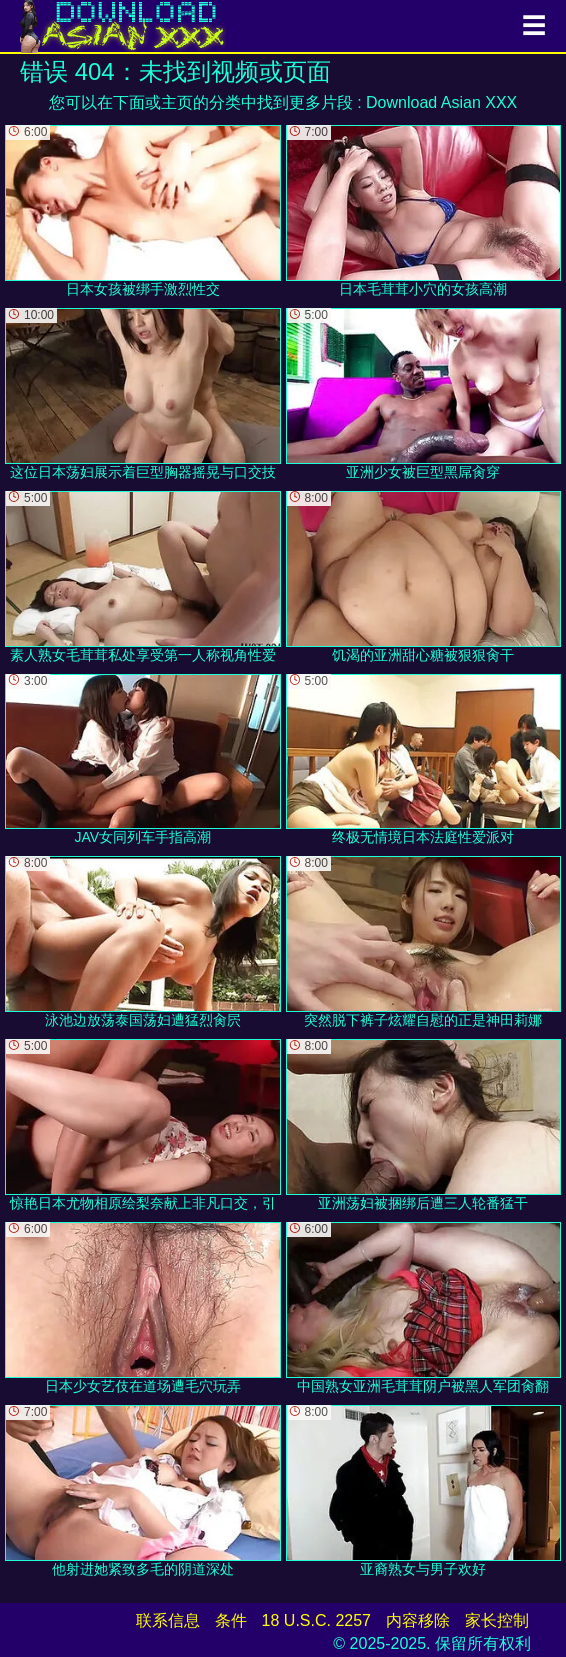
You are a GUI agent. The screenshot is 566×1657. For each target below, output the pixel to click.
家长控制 (497, 1620)
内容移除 (418, 1620)
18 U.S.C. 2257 (316, 1620)
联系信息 (168, 1620)
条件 (231, 1620)
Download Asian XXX (441, 102)
